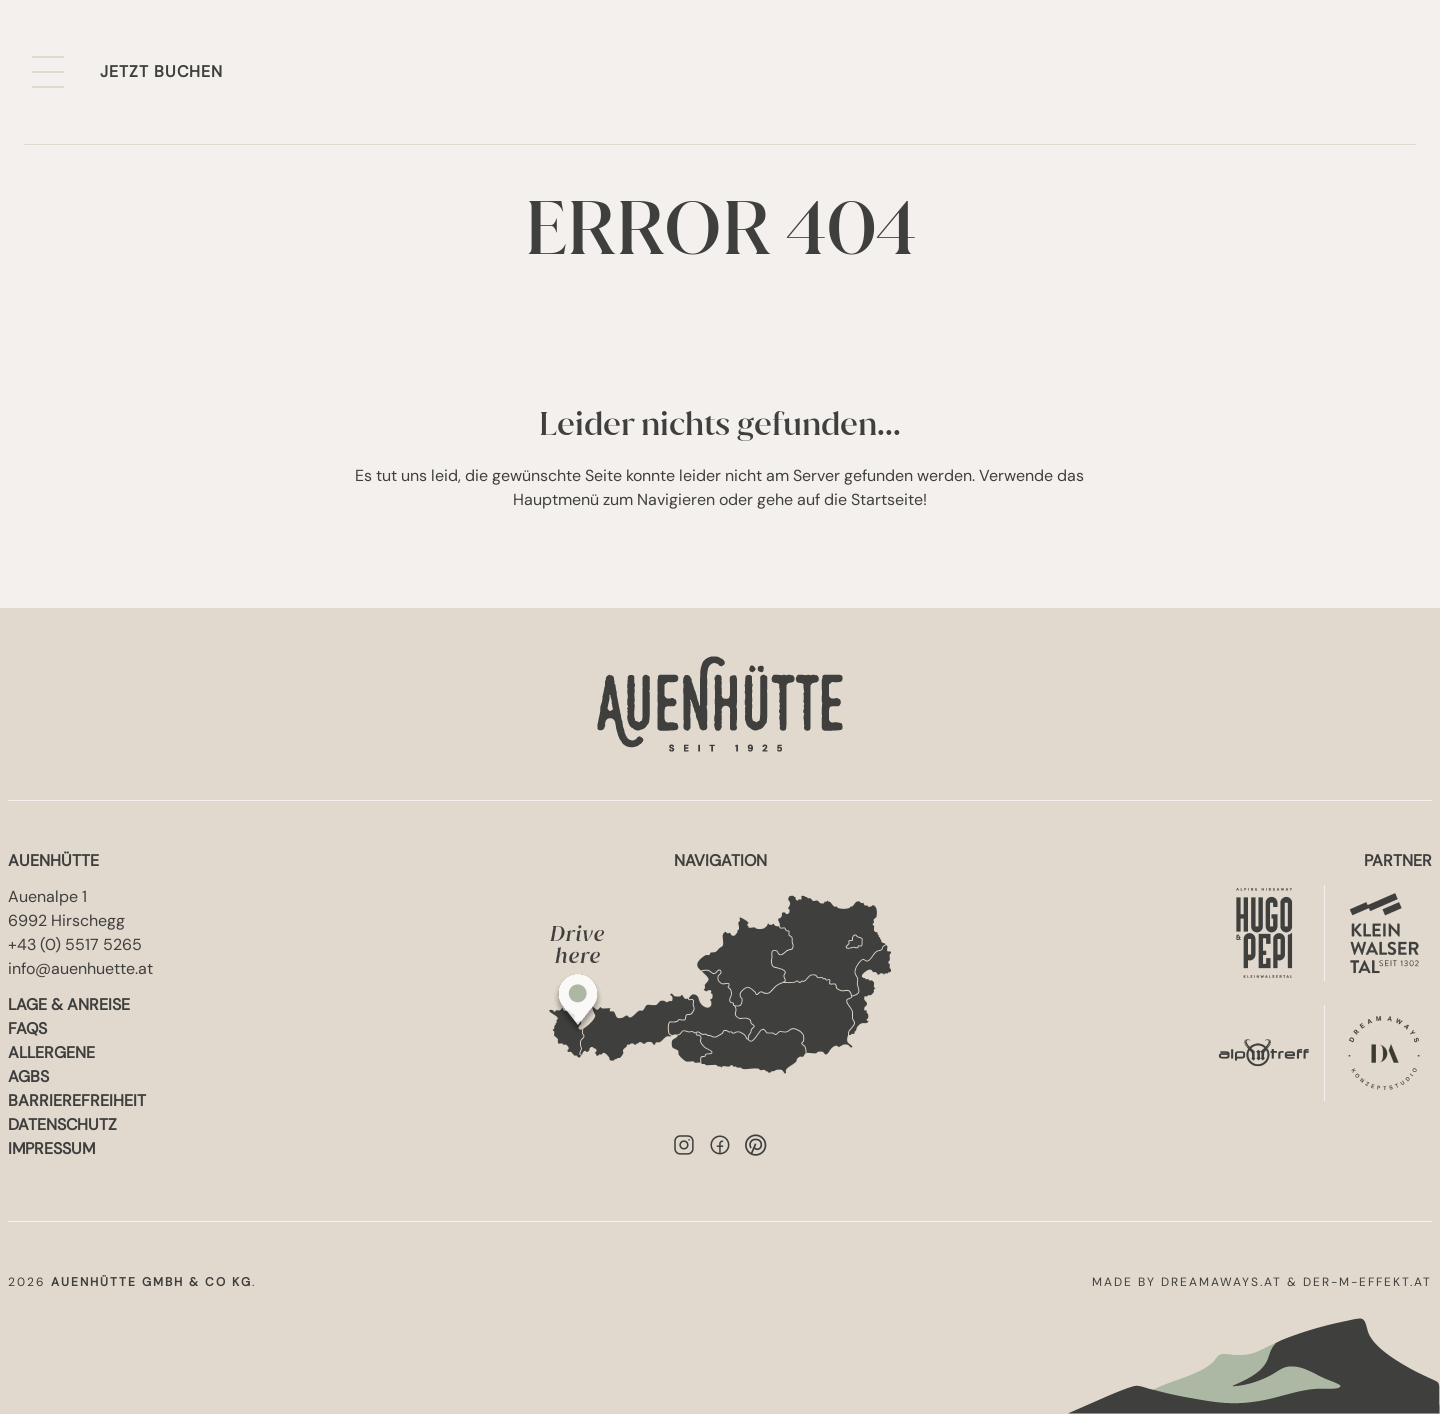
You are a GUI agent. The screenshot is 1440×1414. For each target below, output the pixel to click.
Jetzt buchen (161, 71)
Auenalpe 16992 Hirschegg (66, 908)
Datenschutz (62, 1124)
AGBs (28, 1076)
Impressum (51, 1148)
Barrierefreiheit (77, 1100)
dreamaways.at (1221, 1282)
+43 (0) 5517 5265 (75, 944)
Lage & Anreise (69, 1004)
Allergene (51, 1052)
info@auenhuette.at (80, 968)
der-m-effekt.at (1367, 1282)
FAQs (27, 1028)
